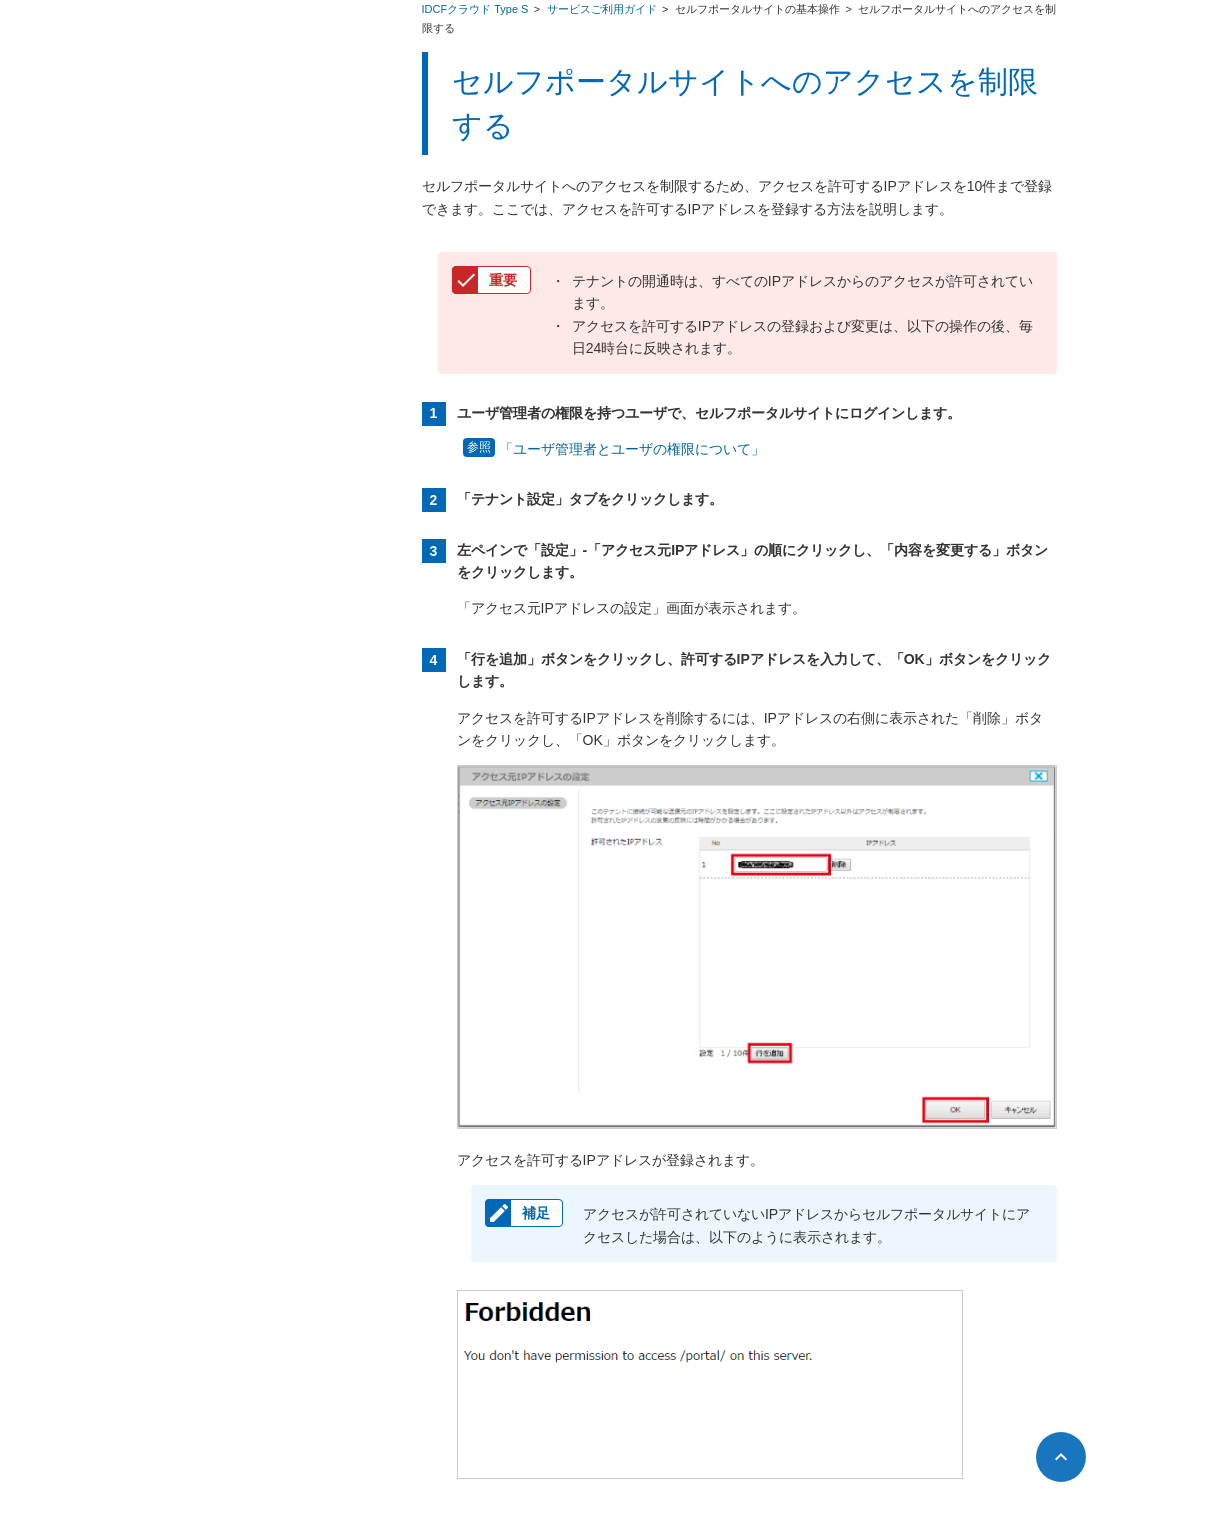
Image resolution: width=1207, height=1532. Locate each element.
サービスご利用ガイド (603, 9)
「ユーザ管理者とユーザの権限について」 (632, 449)
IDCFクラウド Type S (477, 9)
